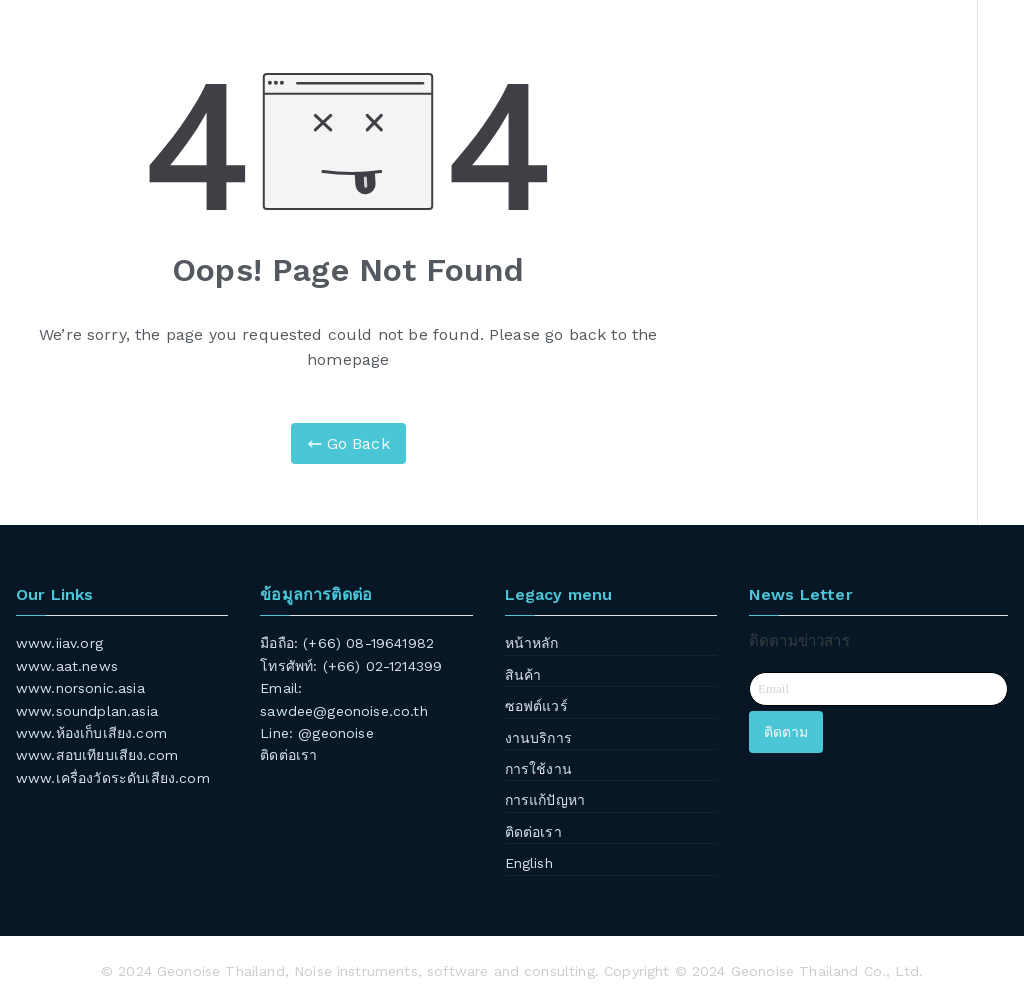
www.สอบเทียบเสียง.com (97, 755)
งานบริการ (538, 738)
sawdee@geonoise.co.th (343, 711)
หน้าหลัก (532, 643)
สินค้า (523, 675)
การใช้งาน (538, 769)
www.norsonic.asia (80, 688)
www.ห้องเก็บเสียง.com (91, 733)
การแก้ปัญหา (545, 800)
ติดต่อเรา (288, 755)
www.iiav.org (59, 643)
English (529, 863)
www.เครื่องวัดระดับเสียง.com (113, 778)
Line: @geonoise (316, 733)
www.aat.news (67, 666)
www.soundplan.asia (87, 711)
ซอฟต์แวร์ (536, 706)
